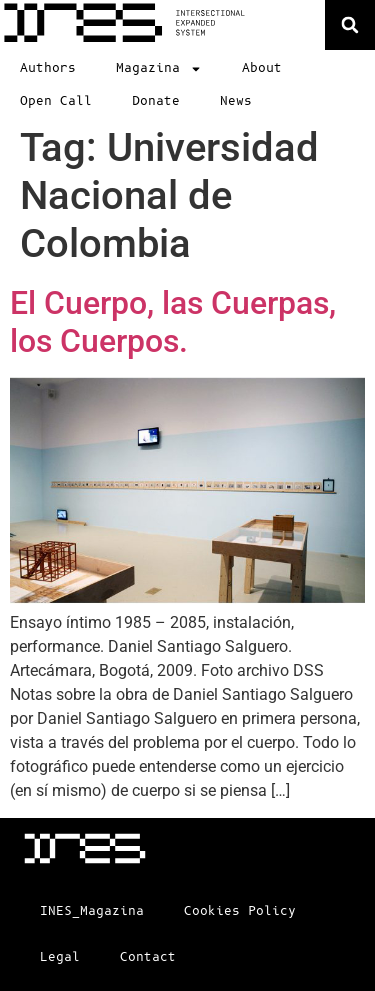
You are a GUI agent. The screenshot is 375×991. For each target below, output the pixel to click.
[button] (350, 25)
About (262, 68)
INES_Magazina (92, 911)
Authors (48, 68)
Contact (148, 957)
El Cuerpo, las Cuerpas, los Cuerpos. (173, 322)
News (236, 101)
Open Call (56, 101)
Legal (60, 957)
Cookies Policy (240, 911)
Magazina (159, 69)
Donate (156, 101)
